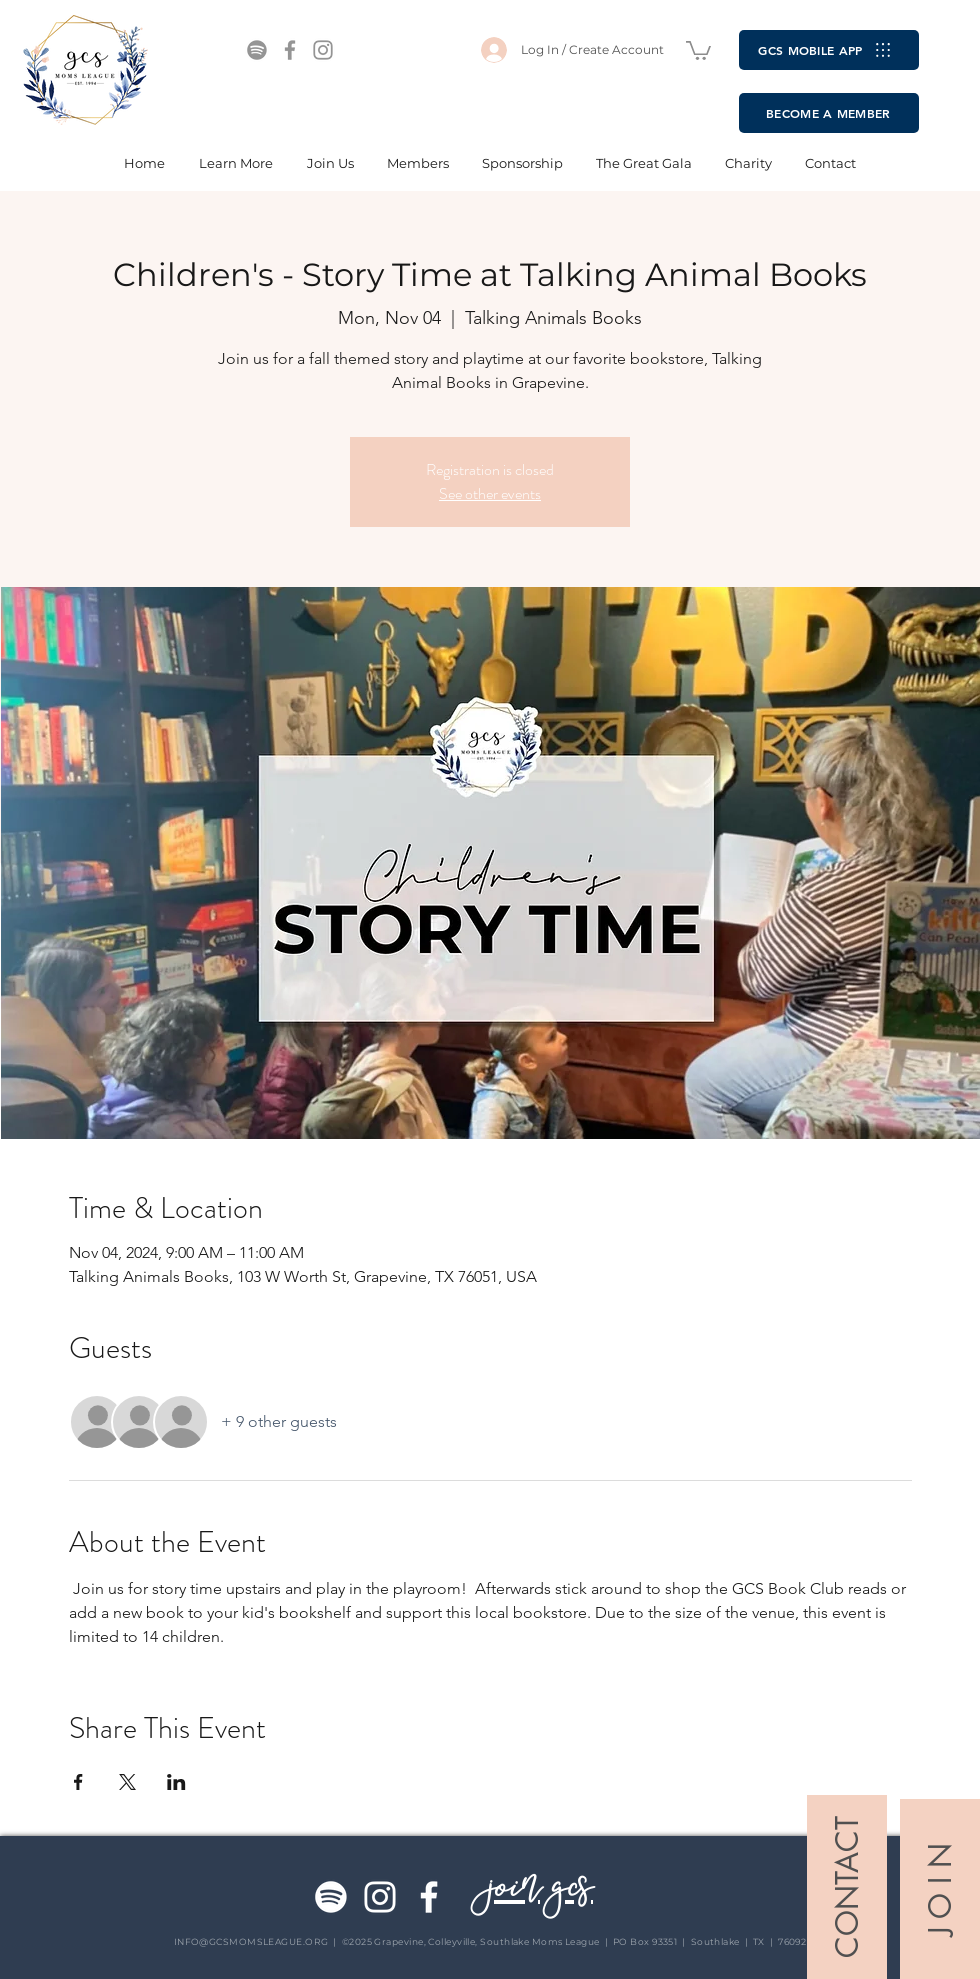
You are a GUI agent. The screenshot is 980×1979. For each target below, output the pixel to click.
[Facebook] (290, 50)
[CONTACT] (847, 1887)
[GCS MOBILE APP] (829, 50)
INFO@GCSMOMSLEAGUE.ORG (251, 1941)
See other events (490, 493)
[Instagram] (323, 50)
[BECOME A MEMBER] (829, 113)
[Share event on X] (127, 1782)
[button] (698, 49)
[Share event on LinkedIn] (176, 1782)
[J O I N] (940, 1889)
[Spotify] (257, 50)
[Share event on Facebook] (78, 1782)
